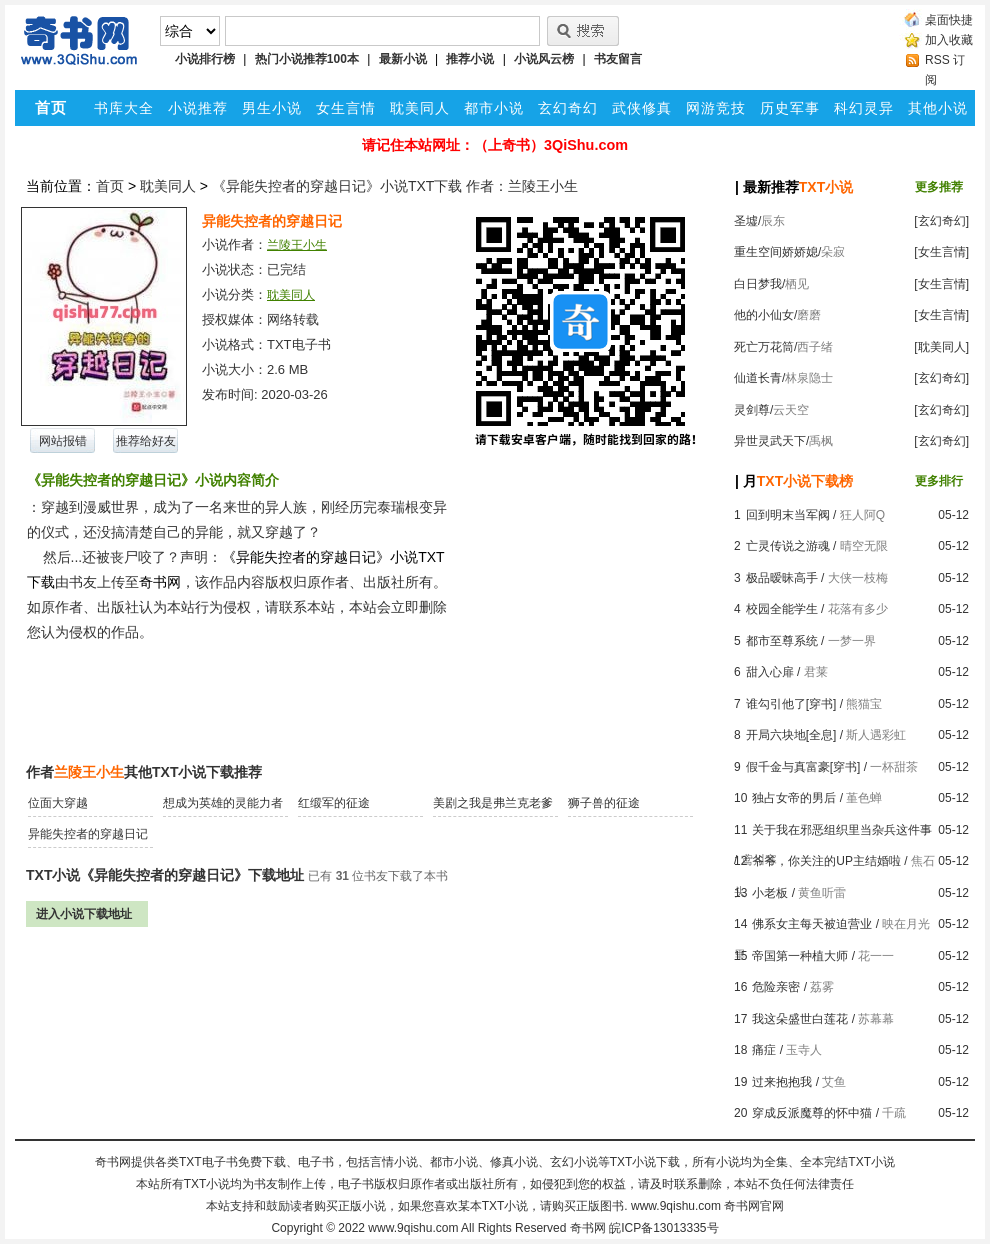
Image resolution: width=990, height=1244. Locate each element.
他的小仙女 (764, 315)
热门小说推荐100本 (307, 59)
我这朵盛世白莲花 (800, 1019)
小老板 (770, 893)
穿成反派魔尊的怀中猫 (812, 1113)
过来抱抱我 (782, 1082)
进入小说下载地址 (84, 914)
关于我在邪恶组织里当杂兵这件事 (842, 830)
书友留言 (618, 59)
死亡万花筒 (764, 347)
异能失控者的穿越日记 (88, 834)
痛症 (764, 1050)
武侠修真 (642, 108)
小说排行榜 (205, 59)
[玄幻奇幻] (941, 221)
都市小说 (494, 108)
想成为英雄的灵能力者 (223, 803)
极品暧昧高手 (782, 578)
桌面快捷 (949, 20)
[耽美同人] (941, 347)
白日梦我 (758, 284)
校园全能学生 (782, 609)
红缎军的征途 (334, 803)
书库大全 (124, 108)
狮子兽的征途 (604, 803)
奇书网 (588, 1228)
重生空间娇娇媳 (776, 252)
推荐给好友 (146, 441)
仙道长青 (758, 378)
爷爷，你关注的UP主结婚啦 (826, 861)
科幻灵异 (864, 108)
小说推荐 (198, 108)
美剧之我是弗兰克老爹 (493, 803)
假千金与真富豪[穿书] (803, 767)
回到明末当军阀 (788, 515)
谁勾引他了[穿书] (791, 704)
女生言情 (346, 108)
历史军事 (790, 108)
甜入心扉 (770, 672)
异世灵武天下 (770, 441)
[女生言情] (941, 252)
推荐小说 (470, 59)
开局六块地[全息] (791, 735)
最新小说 (403, 59)
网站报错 (63, 441)
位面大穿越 (58, 803)
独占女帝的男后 (794, 798)
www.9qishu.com (413, 1228)
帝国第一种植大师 (800, 956)
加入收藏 (949, 40)
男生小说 (272, 108)
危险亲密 (776, 987)
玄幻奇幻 (568, 108)
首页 (110, 186)
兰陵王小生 (297, 245)
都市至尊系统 (782, 641)
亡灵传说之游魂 (788, 546)
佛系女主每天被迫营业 (812, 924)
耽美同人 (420, 108)
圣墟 (746, 221)
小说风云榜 (544, 59)
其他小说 (938, 108)
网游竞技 (716, 108)
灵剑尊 (752, 410)
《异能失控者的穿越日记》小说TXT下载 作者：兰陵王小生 (395, 186)
